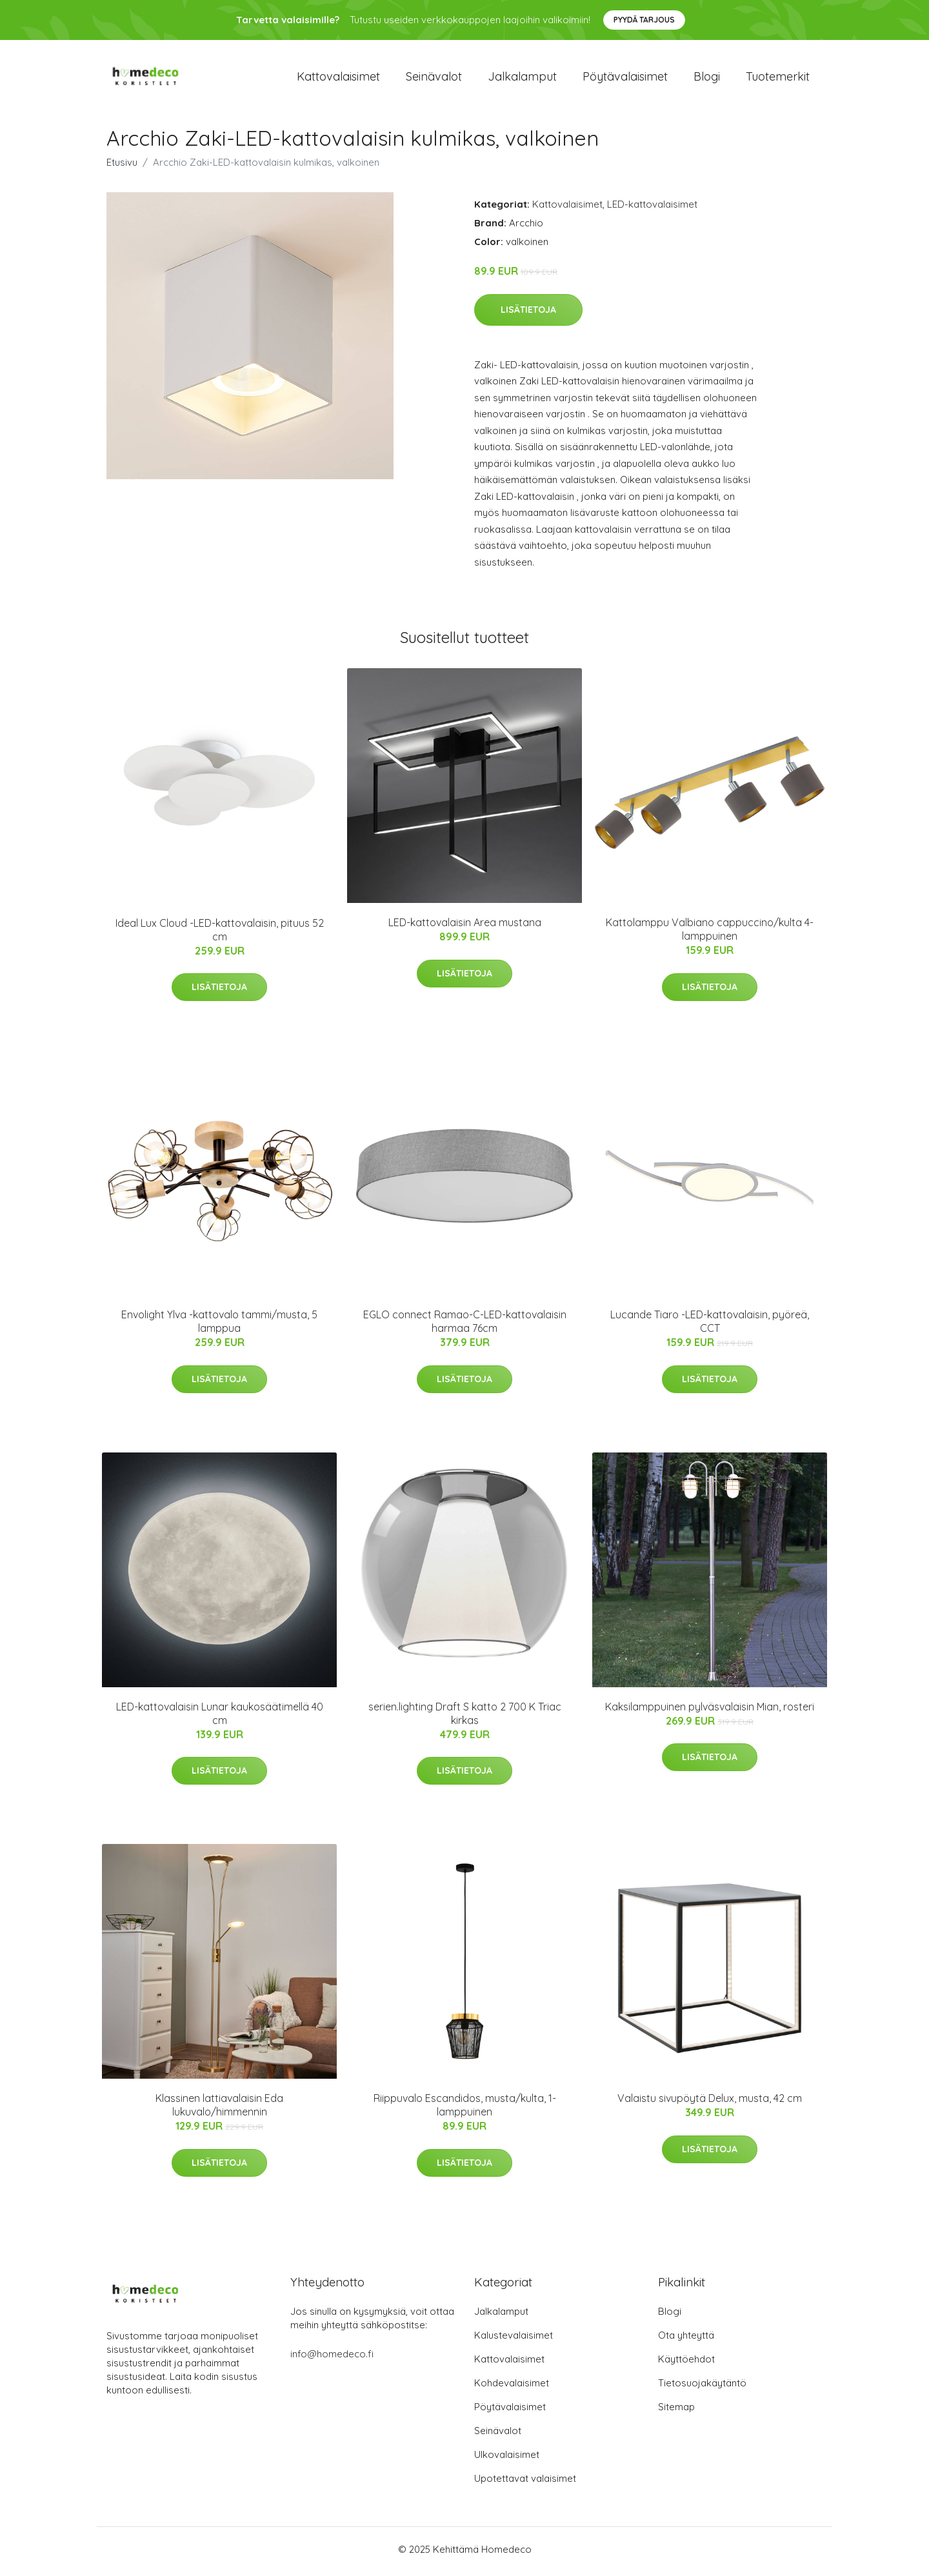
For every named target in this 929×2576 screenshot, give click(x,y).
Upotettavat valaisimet (525, 2483)
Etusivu (121, 167)
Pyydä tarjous (644, 20)
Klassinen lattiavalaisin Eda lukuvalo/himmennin (219, 2109)
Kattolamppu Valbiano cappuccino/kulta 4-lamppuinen (710, 933)
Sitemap (676, 2411)
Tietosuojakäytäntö (702, 2387)
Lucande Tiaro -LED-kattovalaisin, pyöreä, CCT (709, 1326)
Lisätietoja (528, 313)
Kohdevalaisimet (511, 2387)
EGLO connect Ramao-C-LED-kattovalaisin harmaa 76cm (464, 1326)
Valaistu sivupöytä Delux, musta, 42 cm (709, 2102)
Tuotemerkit (778, 78)
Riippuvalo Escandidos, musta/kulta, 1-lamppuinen (465, 2109)
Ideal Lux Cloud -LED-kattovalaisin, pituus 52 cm (219, 934)
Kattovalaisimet (338, 78)
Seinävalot (434, 78)
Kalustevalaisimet (513, 2339)
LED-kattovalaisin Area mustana (464, 926)
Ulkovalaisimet (506, 2459)
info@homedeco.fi (332, 2358)
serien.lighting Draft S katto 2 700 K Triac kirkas (464, 1717)
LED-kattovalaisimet (652, 209)
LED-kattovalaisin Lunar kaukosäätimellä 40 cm (219, 1717)
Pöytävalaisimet (625, 78)
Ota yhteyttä (686, 2339)
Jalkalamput (522, 78)
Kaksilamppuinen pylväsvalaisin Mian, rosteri (709, 1710)
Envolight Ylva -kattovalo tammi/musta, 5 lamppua (219, 1326)
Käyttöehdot (686, 2363)
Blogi (707, 78)
